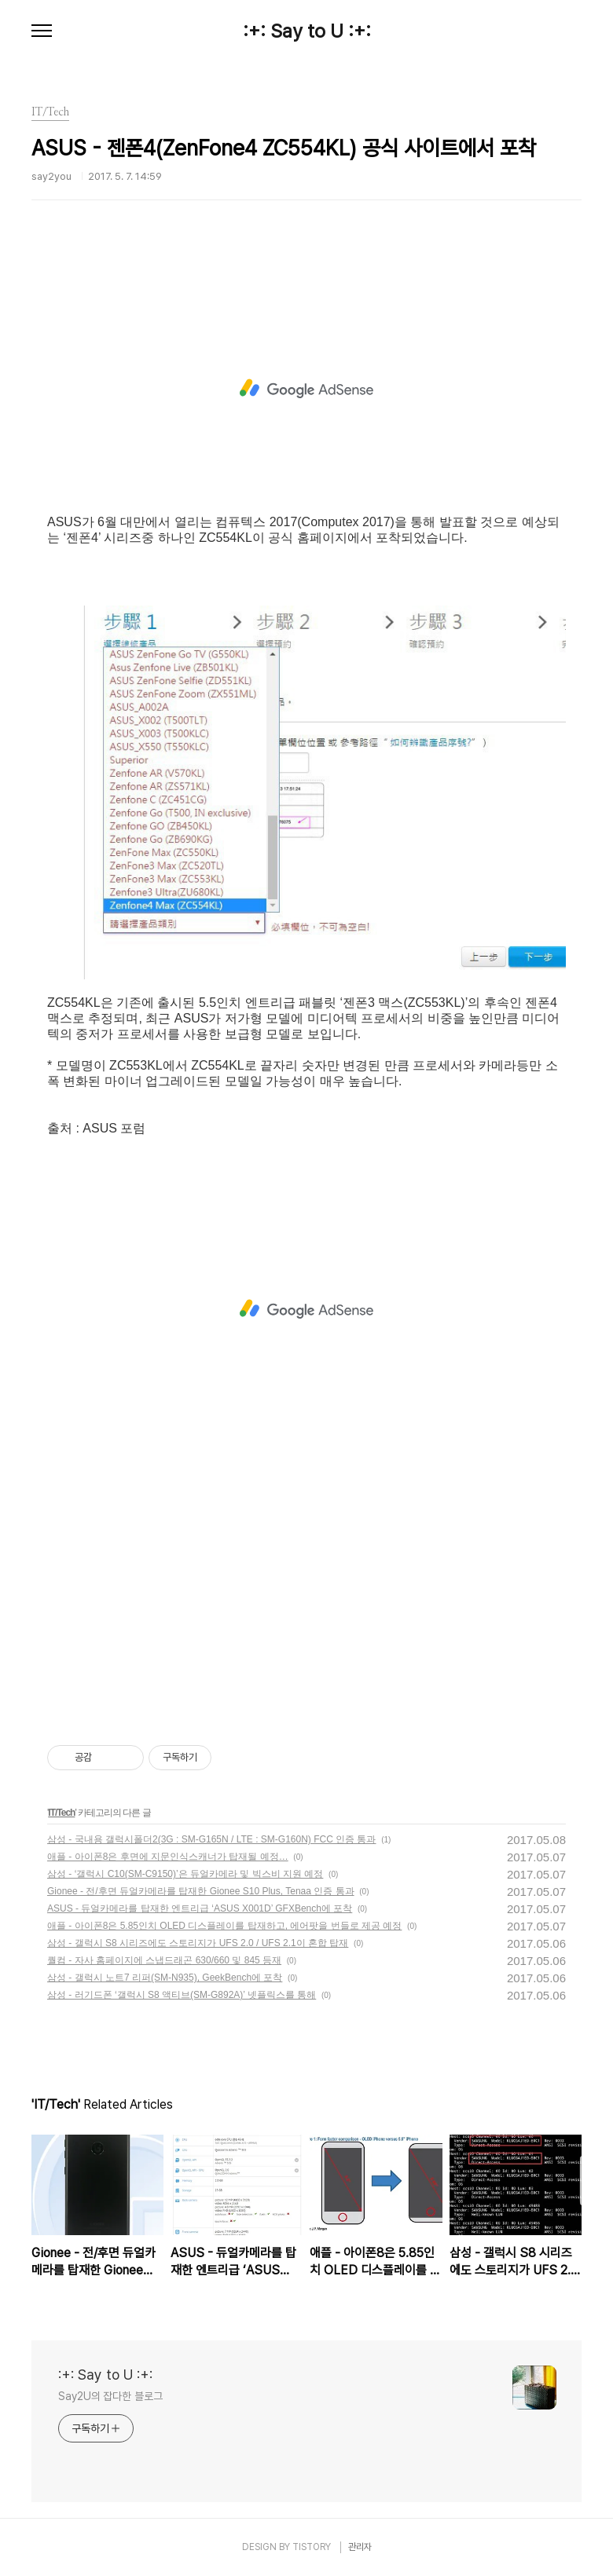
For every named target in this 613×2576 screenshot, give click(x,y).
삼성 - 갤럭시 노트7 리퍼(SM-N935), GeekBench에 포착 (164, 1977)
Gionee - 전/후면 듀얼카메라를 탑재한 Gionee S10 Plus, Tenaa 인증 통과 (200, 1891)
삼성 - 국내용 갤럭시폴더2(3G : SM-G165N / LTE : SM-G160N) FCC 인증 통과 (211, 1839)
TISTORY (311, 2546)
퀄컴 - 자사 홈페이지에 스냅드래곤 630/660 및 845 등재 (164, 1960)
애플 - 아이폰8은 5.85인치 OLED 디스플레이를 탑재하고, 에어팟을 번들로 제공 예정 (224, 1925)
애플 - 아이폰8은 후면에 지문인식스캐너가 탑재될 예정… (167, 1856)
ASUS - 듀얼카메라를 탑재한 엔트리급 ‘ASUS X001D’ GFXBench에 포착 (199, 1908)
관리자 (360, 2546)
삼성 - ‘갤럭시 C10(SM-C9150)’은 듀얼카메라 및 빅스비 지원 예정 (185, 1873)
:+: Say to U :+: (307, 31)
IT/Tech (61, 1812)
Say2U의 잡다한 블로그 (110, 2396)
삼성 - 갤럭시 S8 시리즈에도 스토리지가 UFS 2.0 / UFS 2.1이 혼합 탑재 (197, 1942)
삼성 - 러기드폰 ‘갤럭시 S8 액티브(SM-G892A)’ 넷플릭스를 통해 (181, 1994)
